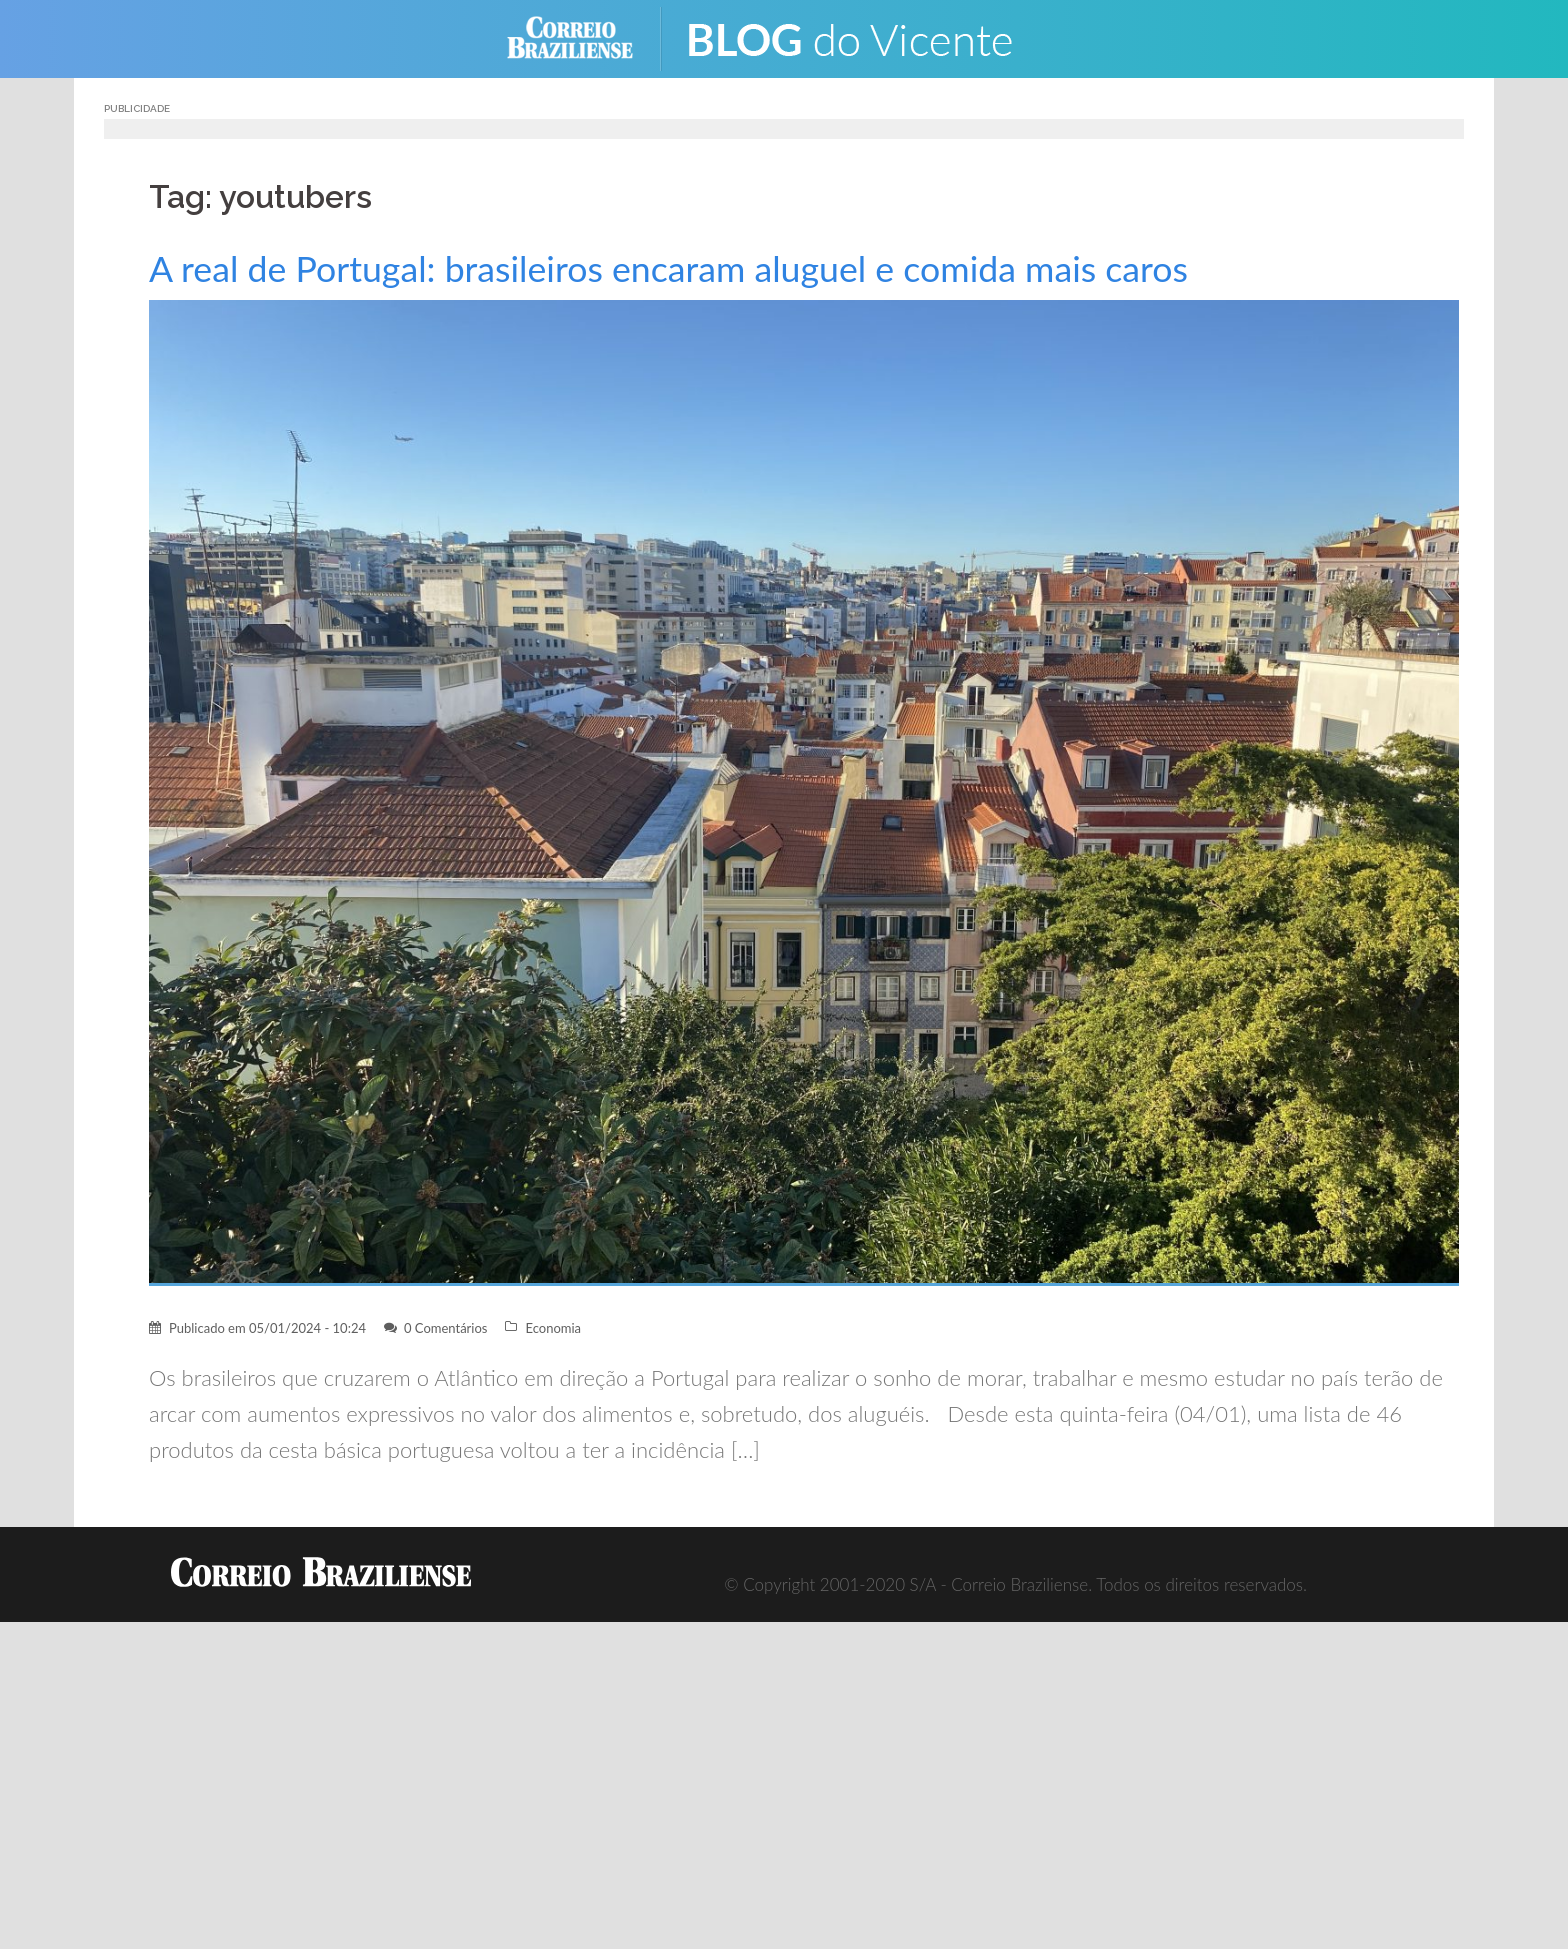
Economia (553, 1328)
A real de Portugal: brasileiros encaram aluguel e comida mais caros (668, 268)
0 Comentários (446, 1328)
